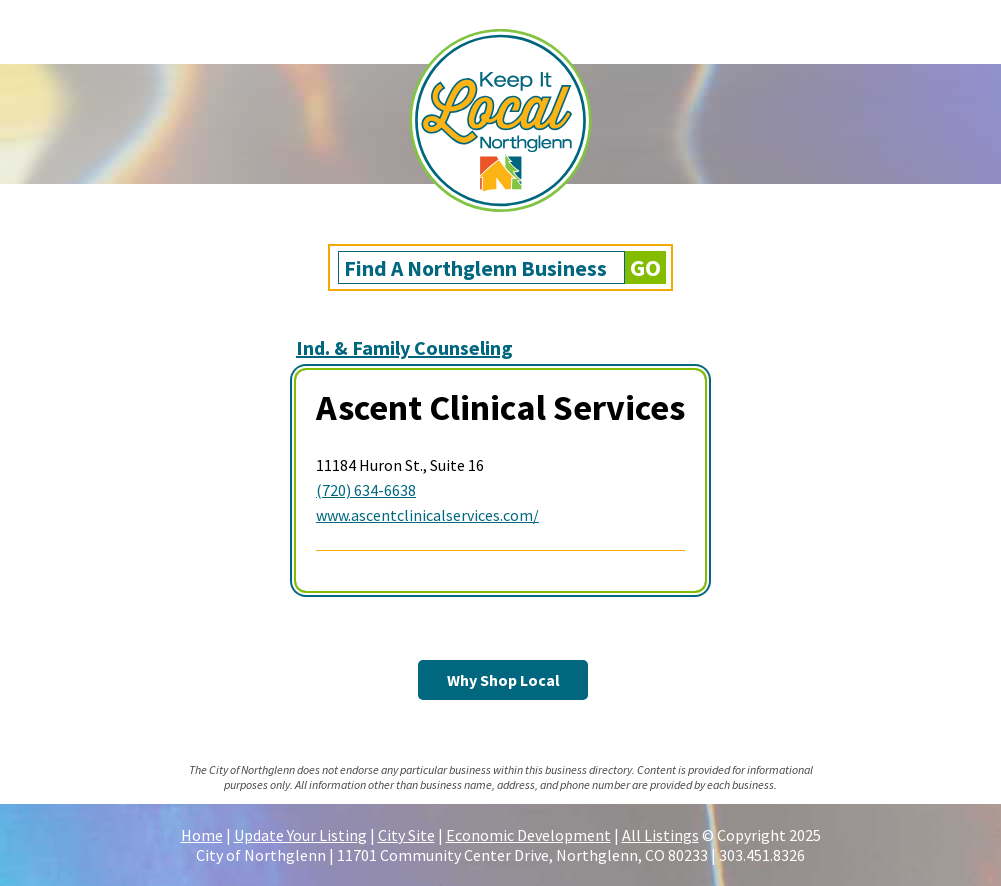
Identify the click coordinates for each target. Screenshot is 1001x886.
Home (202, 835)
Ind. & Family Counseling (404, 347)
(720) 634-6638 (366, 490)
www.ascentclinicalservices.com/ (427, 515)
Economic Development (528, 835)
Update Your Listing (300, 835)
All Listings (660, 835)
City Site (406, 835)
